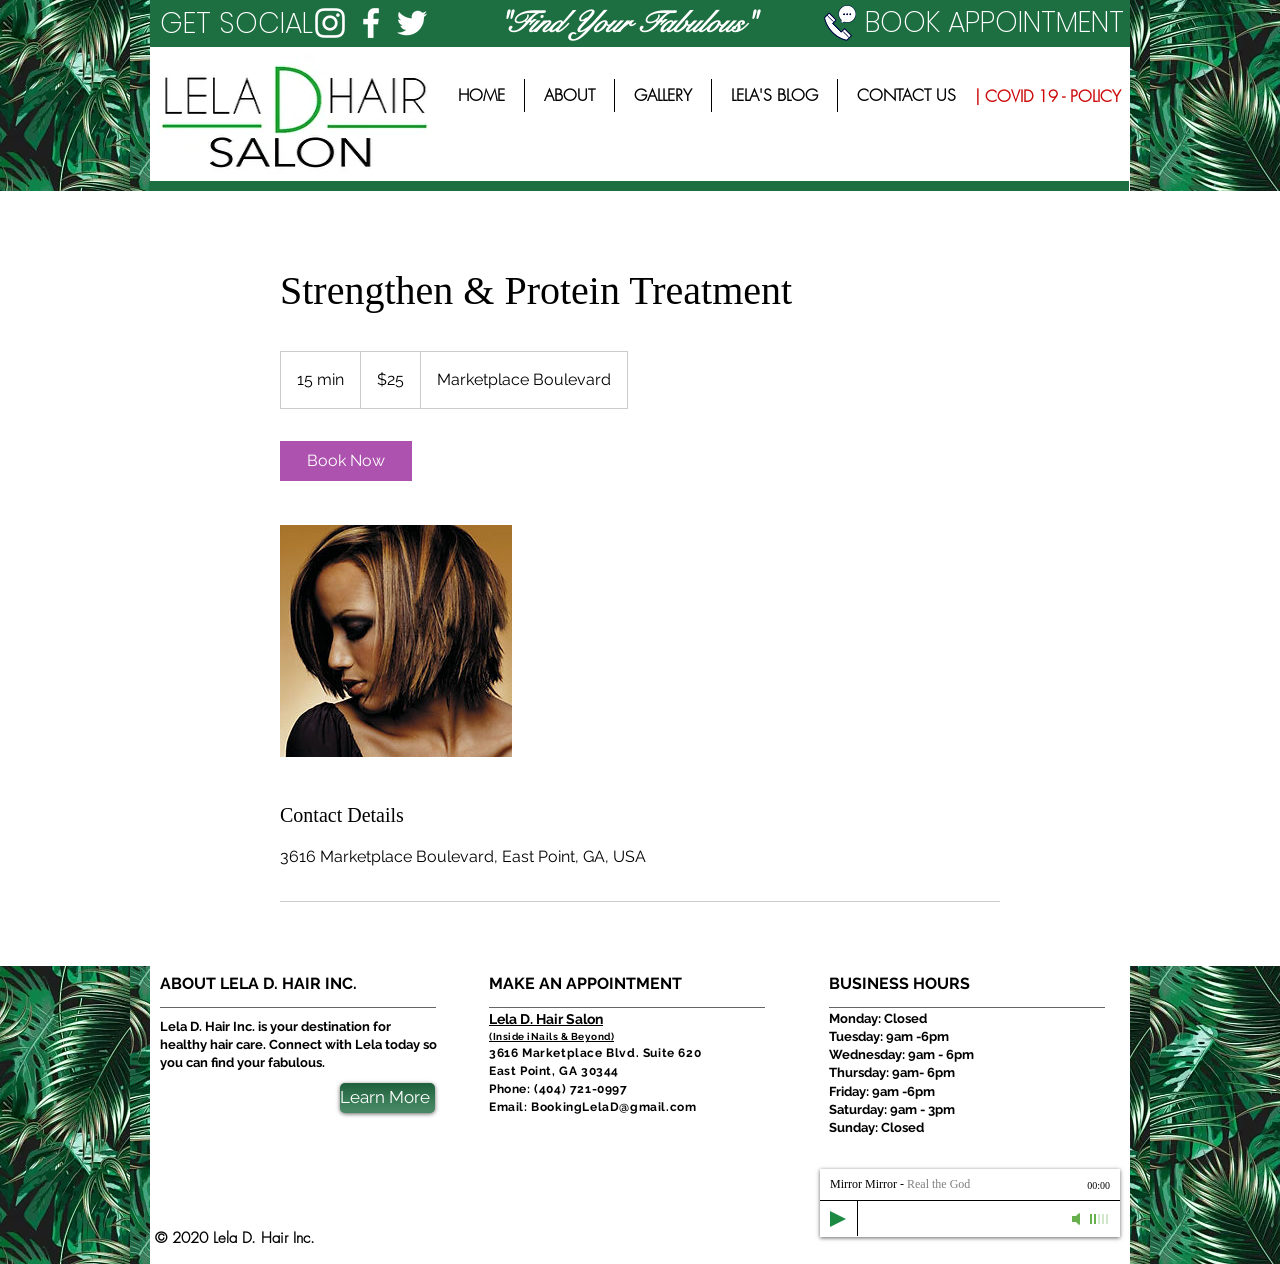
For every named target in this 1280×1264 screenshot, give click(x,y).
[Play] (838, 1219)
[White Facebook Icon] (371, 23)
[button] (244, 23)
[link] (346, 461)
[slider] (1100, 1219)
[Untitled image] (396, 641)
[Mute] (1078, 1219)
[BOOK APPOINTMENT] (977, 22)
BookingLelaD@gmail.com (613, 1107)
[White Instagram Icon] (330, 23)
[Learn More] (387, 1098)
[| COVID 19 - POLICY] (1047, 96)
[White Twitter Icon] (412, 23)
